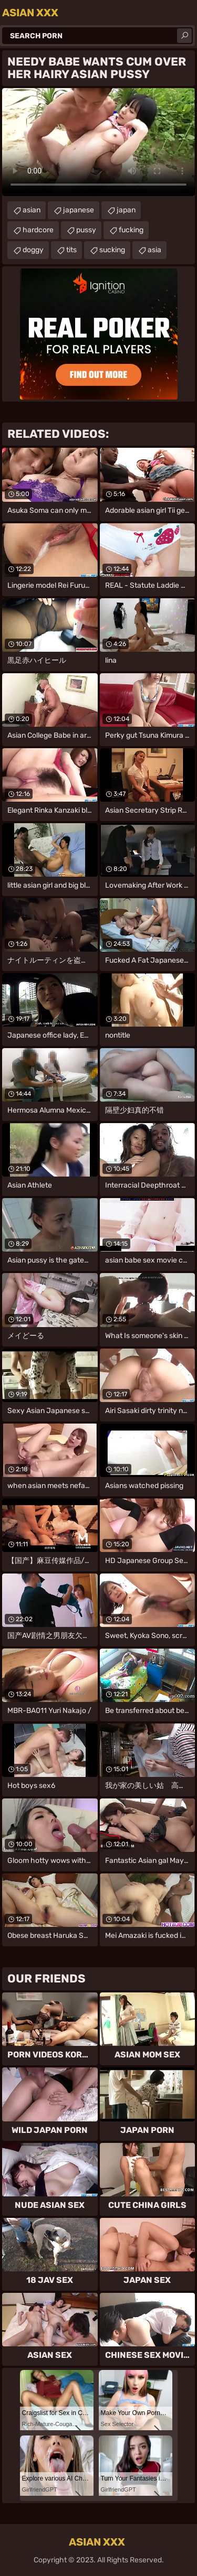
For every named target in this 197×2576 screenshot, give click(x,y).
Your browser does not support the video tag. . (98, 142)
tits (71, 249)
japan (126, 210)
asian (31, 210)
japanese (78, 210)
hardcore (38, 229)
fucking (131, 229)
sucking (112, 249)
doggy (33, 249)
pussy (86, 229)
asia (154, 249)
